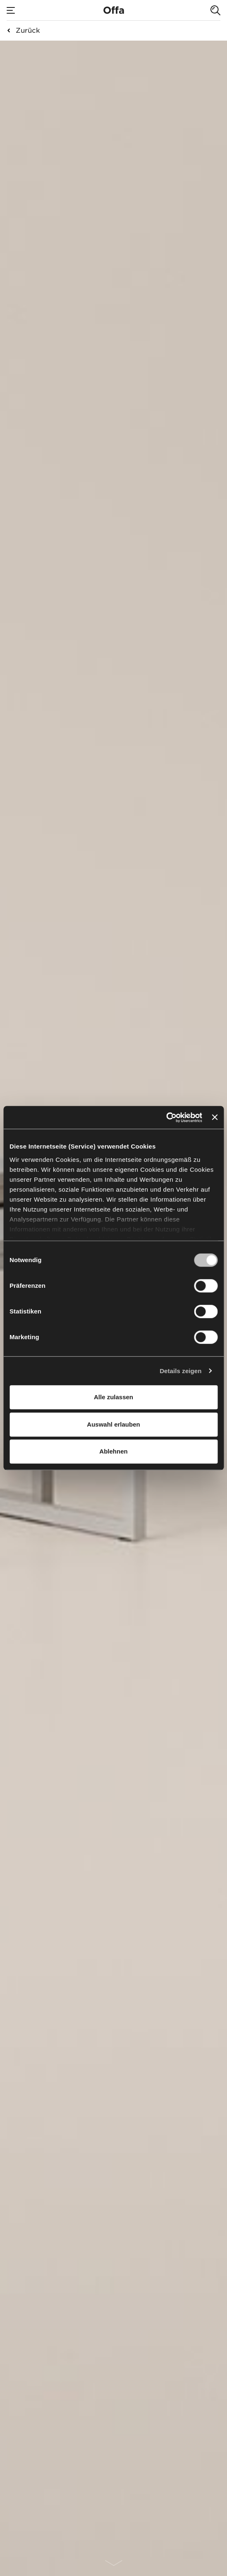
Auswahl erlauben (113, 1424)
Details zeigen (180, 1370)
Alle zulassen (113, 1396)
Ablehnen (113, 1451)
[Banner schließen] (214, 1117)
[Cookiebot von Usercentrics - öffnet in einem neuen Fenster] (166, 1117)
